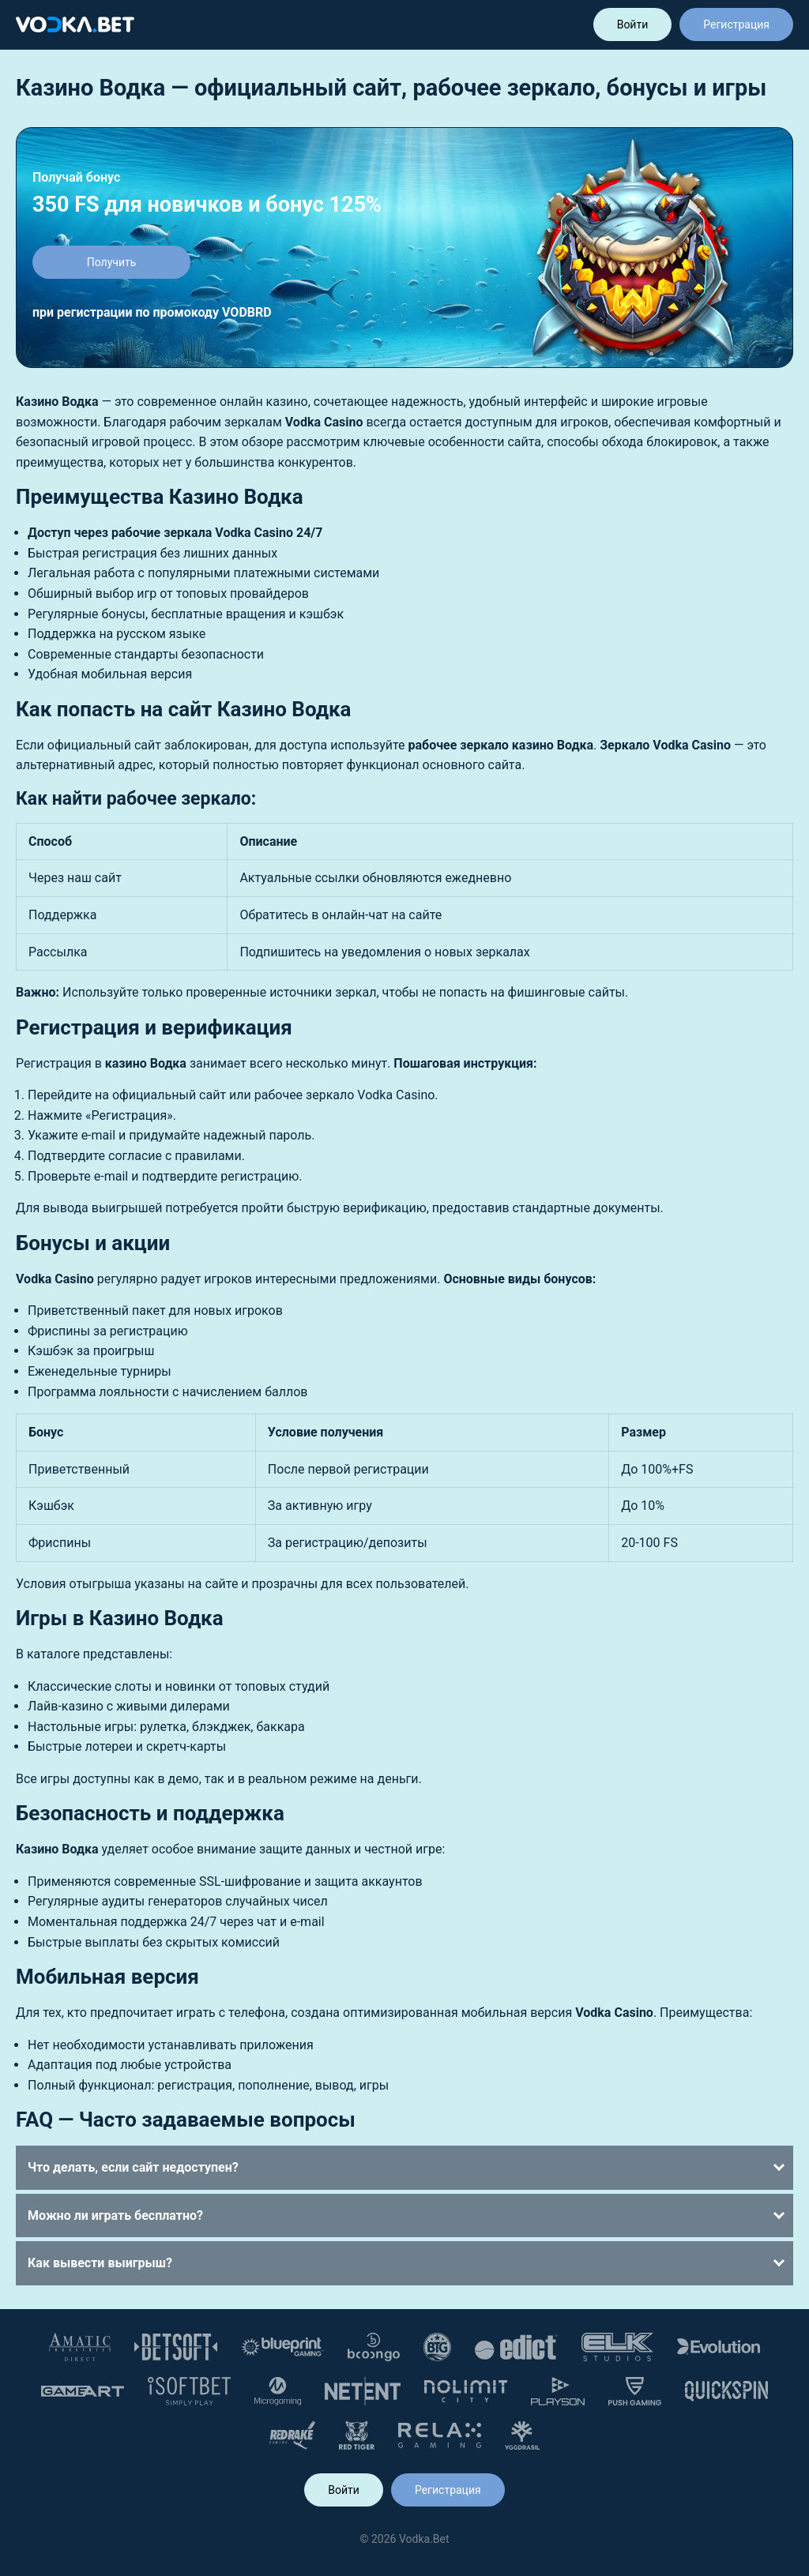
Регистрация (736, 24)
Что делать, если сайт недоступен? (133, 2167)
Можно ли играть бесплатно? (115, 2215)
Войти (633, 24)
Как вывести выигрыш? (100, 2262)
